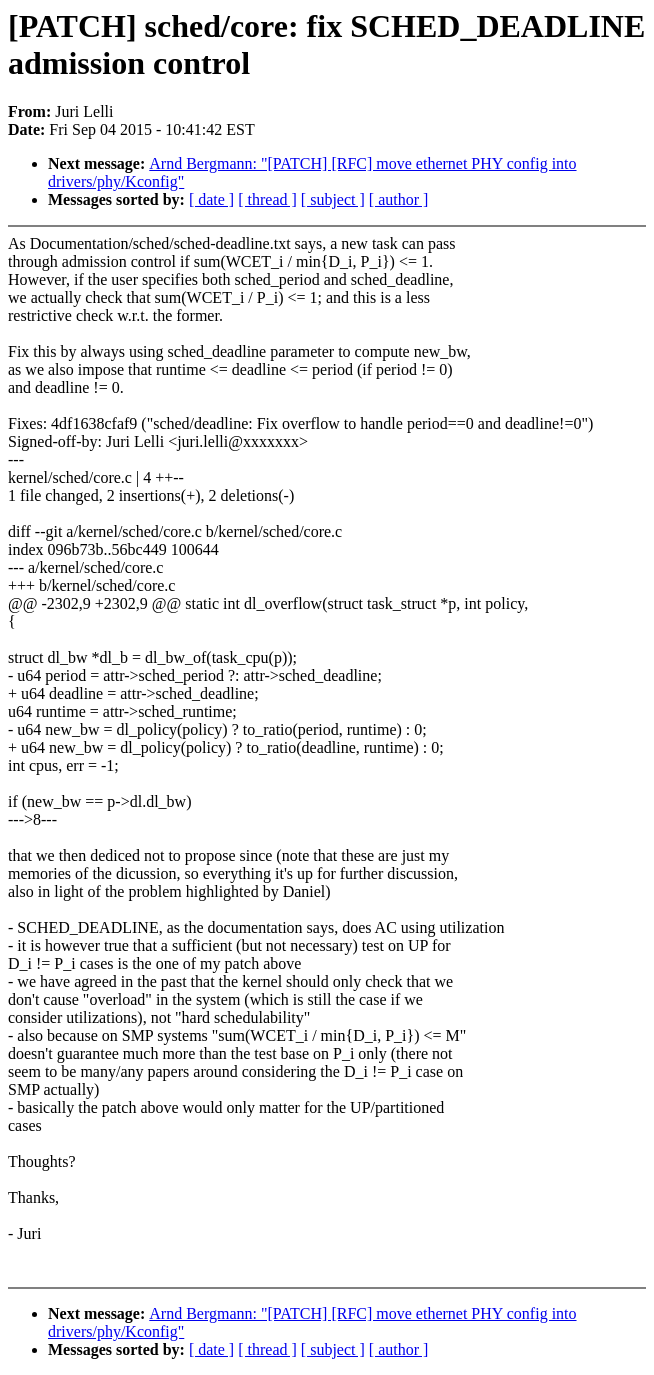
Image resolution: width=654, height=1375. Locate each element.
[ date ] (211, 199)
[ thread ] (267, 199)
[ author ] (399, 199)
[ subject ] (333, 199)
